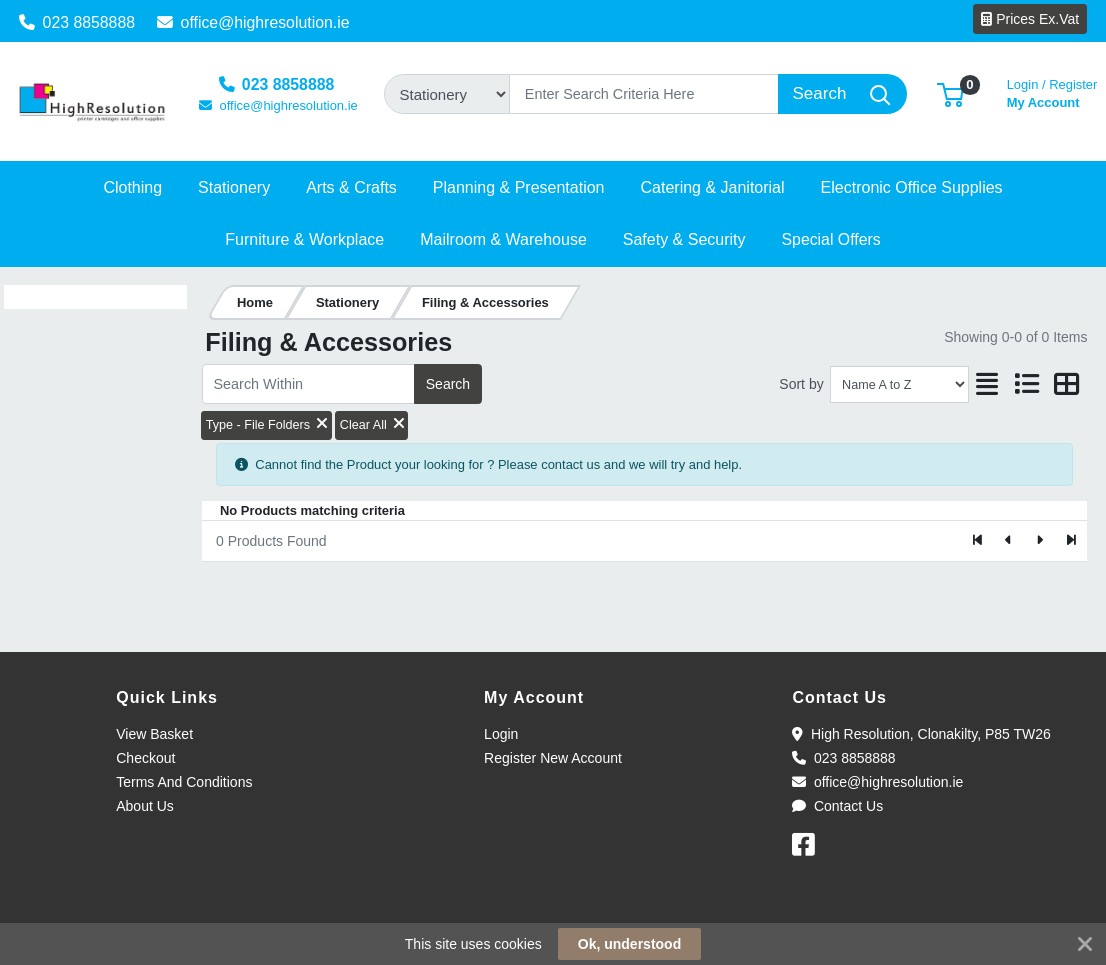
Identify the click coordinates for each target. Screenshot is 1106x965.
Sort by (801, 384)
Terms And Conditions (184, 782)
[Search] (644, 94)
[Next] (1039, 541)
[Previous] (1009, 541)
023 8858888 (77, 22)
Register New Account (553, 758)
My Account (1052, 91)
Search (448, 384)
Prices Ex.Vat (1030, 19)
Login (501, 734)
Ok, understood (629, 944)
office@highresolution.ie (253, 22)
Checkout (145, 758)
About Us (145, 806)
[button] (950, 93)
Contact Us (837, 806)
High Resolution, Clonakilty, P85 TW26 (921, 734)
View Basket (154, 734)
